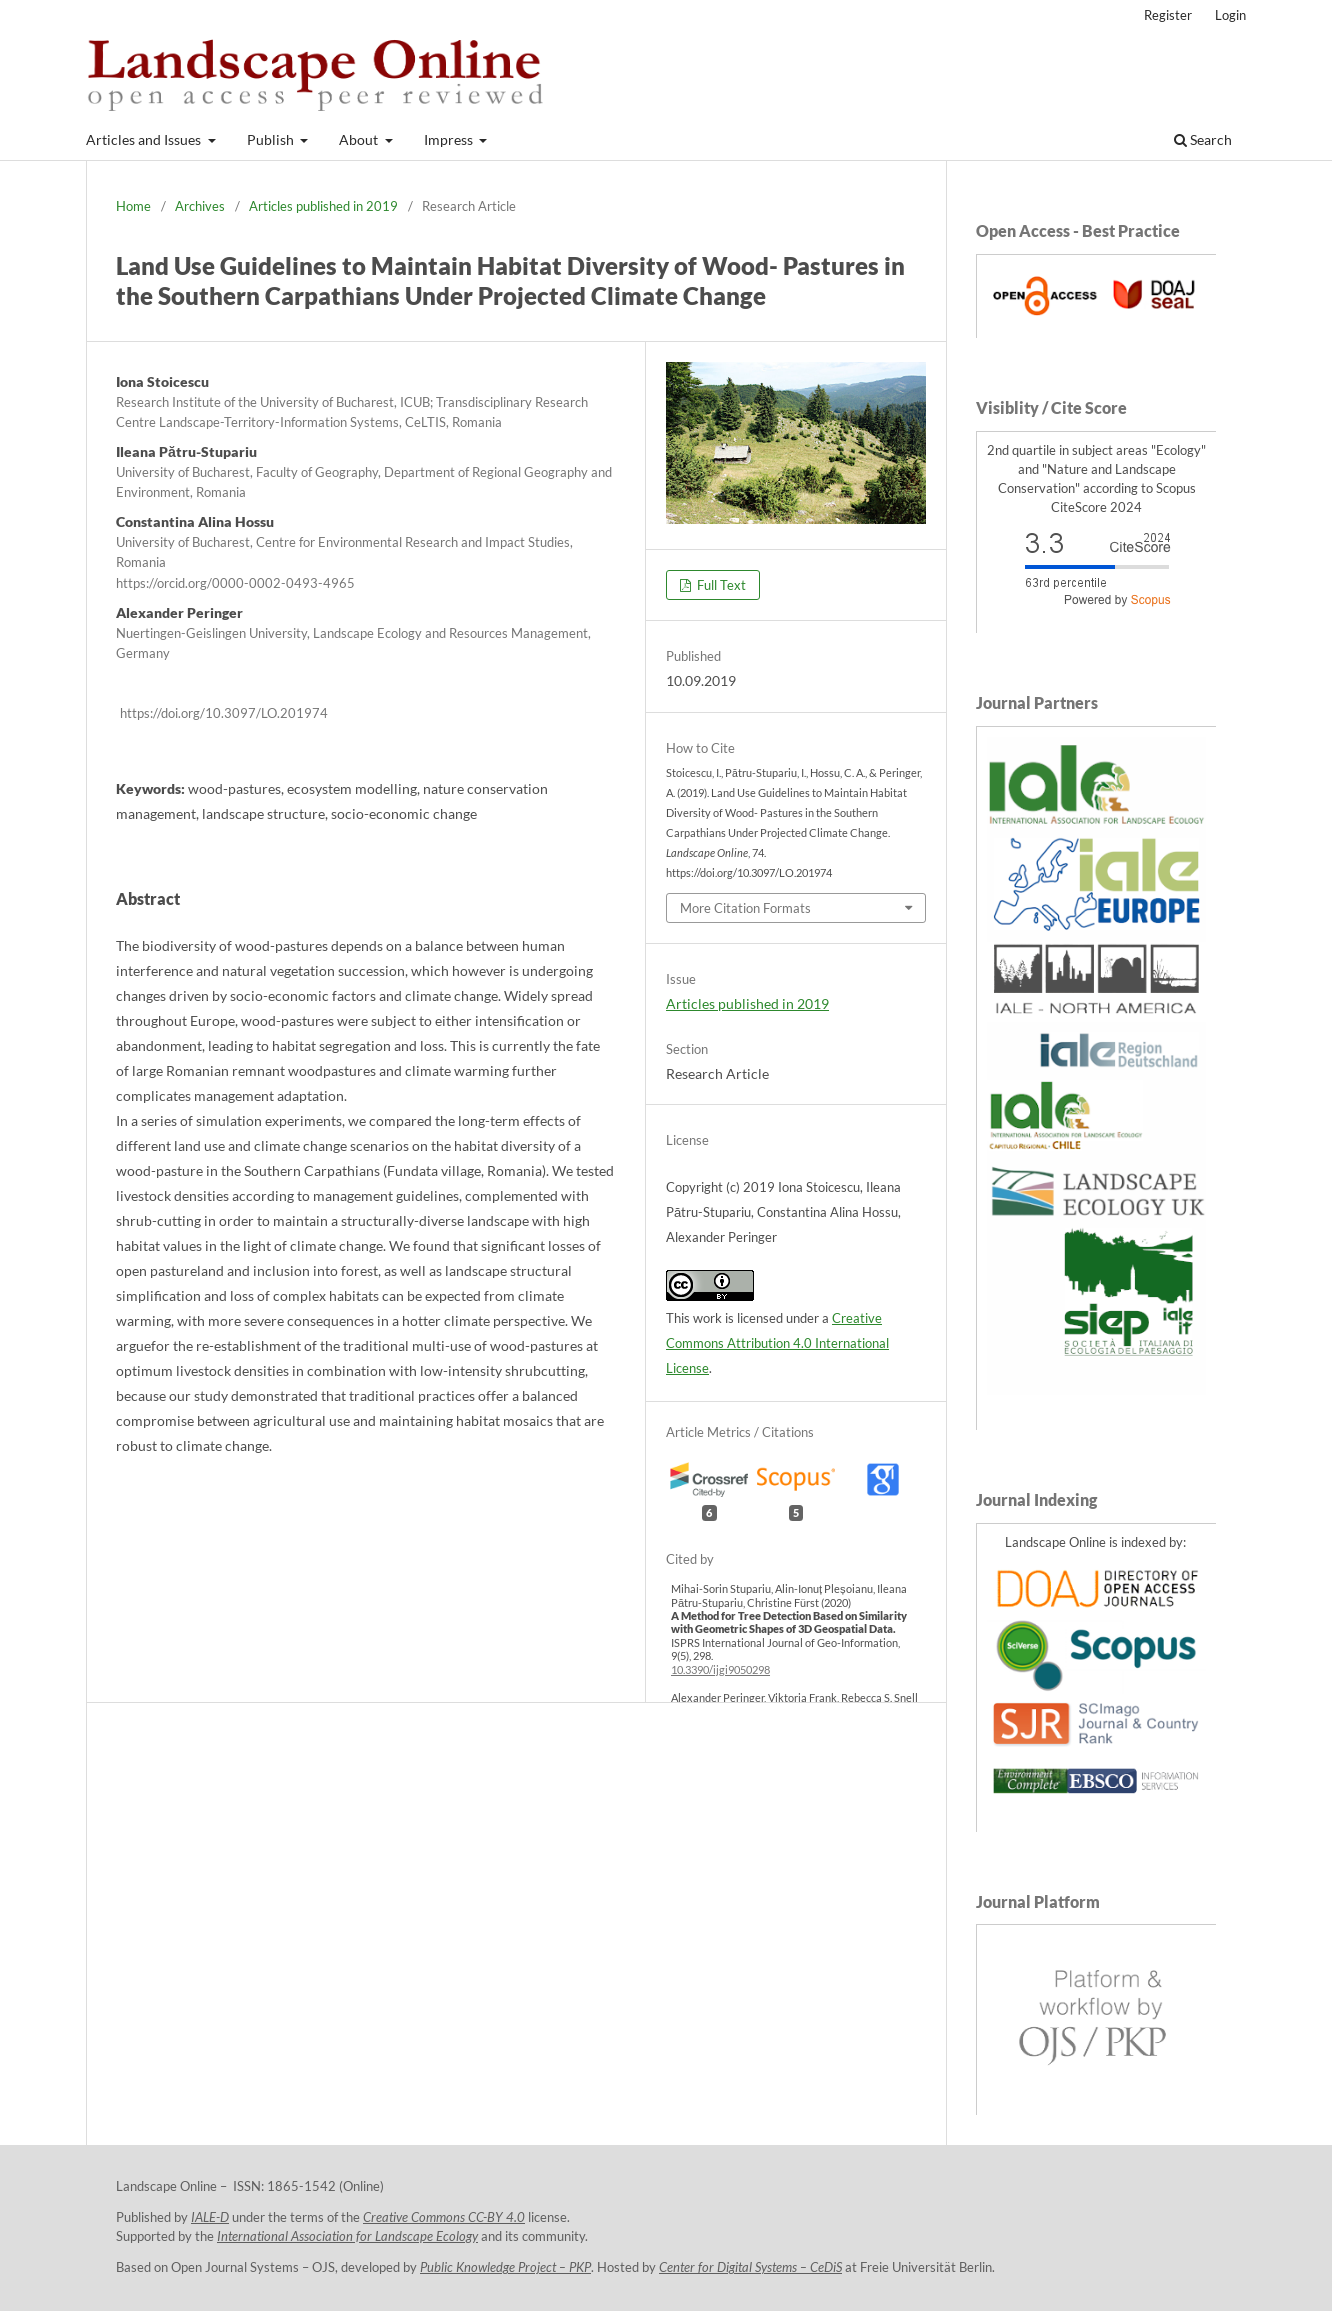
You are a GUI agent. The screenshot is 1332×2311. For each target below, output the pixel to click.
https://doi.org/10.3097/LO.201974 (224, 713)
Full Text (720, 585)
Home (133, 206)
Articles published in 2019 (323, 206)
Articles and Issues (145, 139)
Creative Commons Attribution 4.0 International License (777, 1343)
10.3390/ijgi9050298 (720, 1669)
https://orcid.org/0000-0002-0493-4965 (235, 583)
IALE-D (210, 2217)
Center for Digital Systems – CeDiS (750, 2267)
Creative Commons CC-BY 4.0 (444, 2217)
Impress (450, 139)
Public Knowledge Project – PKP (505, 2267)
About (360, 139)
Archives (200, 206)
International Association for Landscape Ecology (347, 2236)
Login (1230, 15)
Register (1168, 15)
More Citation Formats (745, 908)
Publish (272, 139)
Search (1203, 139)
